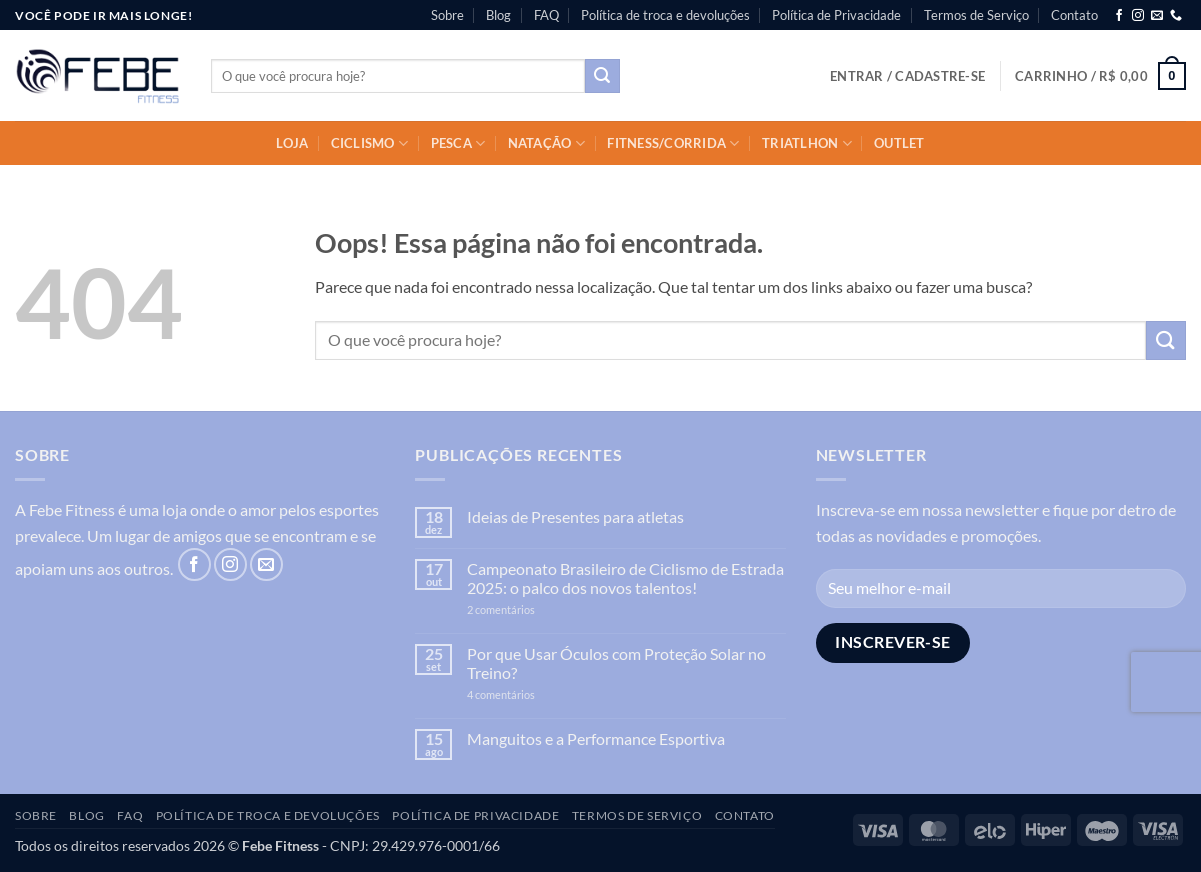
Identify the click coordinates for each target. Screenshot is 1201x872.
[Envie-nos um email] (1157, 16)
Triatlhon (807, 143)
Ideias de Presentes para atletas (575, 516)
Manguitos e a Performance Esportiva (596, 738)
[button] (907, 76)
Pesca (458, 143)
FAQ (546, 15)
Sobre (447, 15)
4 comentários (522, 694)
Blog (498, 15)
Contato (1074, 15)
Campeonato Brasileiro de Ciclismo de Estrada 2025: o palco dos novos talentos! (625, 578)
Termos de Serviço (976, 15)
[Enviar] (602, 76)
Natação (546, 143)
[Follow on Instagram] (1138, 16)
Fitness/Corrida (673, 143)
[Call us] (1176, 16)
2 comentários (532, 609)
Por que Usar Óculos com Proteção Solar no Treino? (616, 663)
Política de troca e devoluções (665, 15)
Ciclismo (370, 143)
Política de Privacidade (836, 15)
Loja (292, 143)
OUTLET (899, 143)
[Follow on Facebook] (1119, 16)
